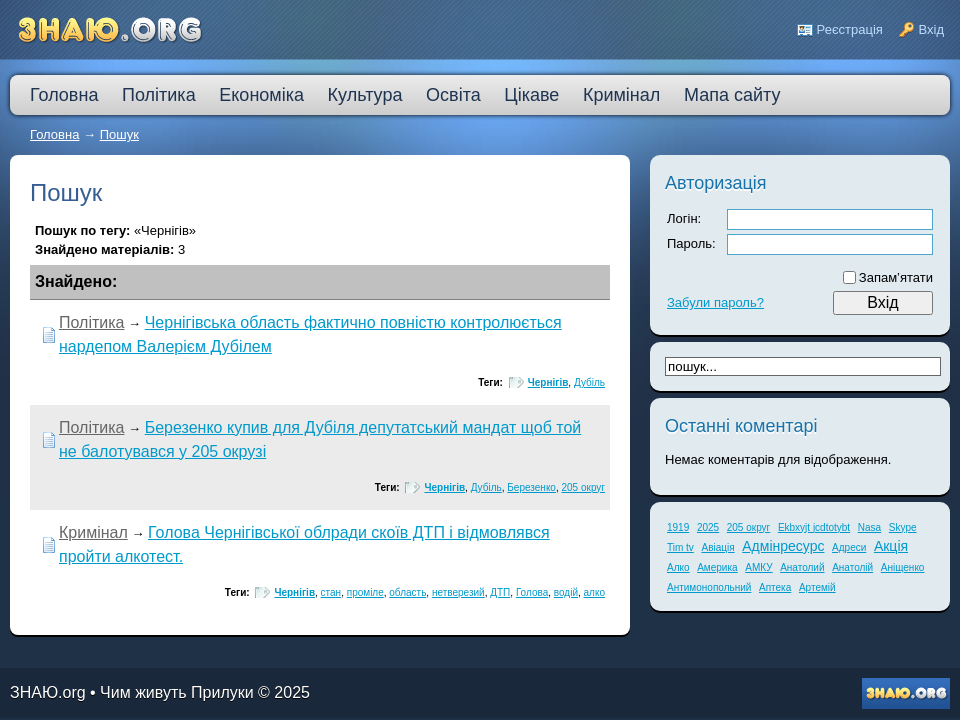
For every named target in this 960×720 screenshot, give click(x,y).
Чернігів (548, 382)
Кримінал (93, 532)
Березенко (531, 487)
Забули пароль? (715, 302)
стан (331, 592)
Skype (903, 527)
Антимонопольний (709, 587)
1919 (678, 527)
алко (594, 592)
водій (566, 592)
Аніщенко (903, 567)
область (407, 592)
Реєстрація (850, 29)
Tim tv (680, 547)
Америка (717, 567)
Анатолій (852, 567)
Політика (91, 322)
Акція (891, 546)
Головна (54, 134)
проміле (365, 592)
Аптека (775, 587)
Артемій (817, 587)
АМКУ (758, 567)
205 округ (584, 487)
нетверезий (458, 592)
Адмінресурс (783, 546)
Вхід (932, 29)
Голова (532, 592)
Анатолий (802, 567)
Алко (678, 567)
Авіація (717, 547)
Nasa (869, 527)
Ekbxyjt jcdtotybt (814, 527)
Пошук (119, 134)
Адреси (849, 547)
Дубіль (589, 382)
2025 (708, 527)
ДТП (500, 592)
